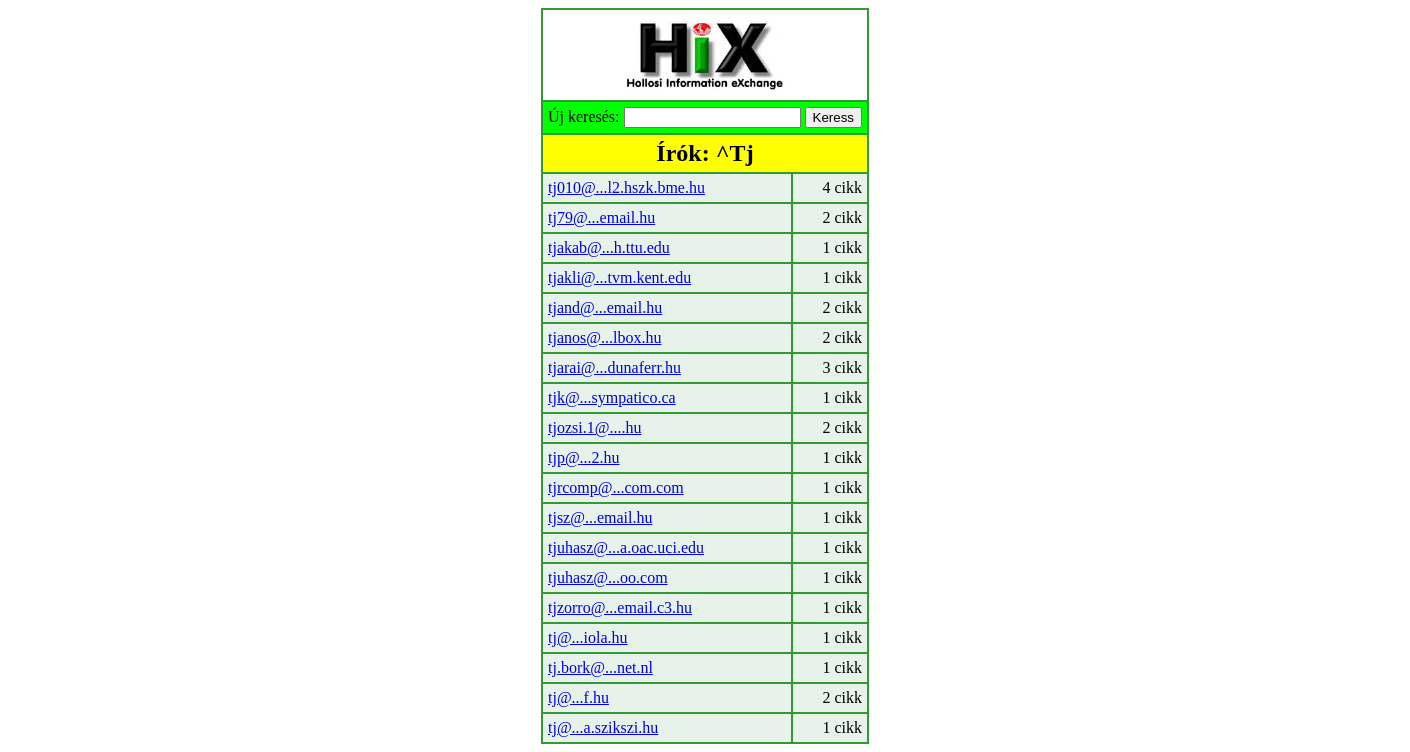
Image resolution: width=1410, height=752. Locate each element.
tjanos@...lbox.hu (604, 337)
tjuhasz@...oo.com (608, 577)
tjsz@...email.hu (600, 517)
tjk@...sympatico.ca (612, 397)
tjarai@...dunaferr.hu (614, 367)
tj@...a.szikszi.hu (603, 727)
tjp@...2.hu (584, 457)
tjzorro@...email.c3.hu (620, 607)
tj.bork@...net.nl (600, 667)
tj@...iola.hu (588, 637)
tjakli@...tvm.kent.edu (619, 277)
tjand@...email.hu (605, 307)
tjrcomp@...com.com (616, 487)
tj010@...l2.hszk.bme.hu (626, 187)
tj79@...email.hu (601, 217)
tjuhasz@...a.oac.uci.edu (626, 547)
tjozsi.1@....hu (594, 427)
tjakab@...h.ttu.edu (609, 247)
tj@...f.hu (578, 697)
